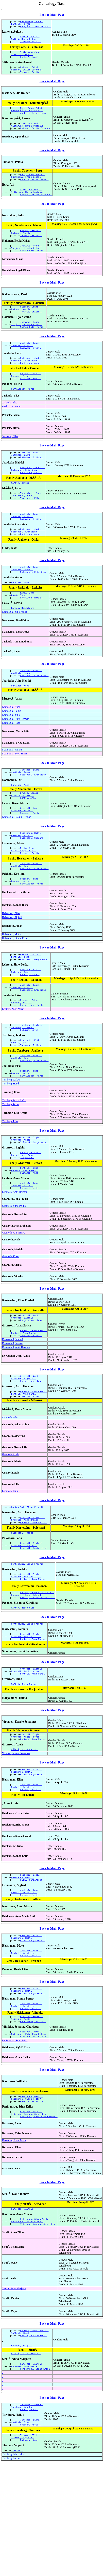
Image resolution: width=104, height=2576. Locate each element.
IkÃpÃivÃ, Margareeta (34, 1203)
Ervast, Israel (30, 832)
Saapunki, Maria (31, 854)
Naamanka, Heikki (12, 786)
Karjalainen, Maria (24, 411)
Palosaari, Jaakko (32, 377)
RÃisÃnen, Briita (31, 367)
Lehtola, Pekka (21, 1005)
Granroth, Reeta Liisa (35, 1623)
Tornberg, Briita (10, 1164)
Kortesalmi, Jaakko (12, 1411)
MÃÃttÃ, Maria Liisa (24, 41)
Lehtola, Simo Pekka (24, 1233)
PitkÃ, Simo (28, 891)
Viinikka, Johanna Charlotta (30, 2216)
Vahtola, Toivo (21, 2439)
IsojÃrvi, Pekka (31, 259)
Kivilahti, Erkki (31, 1095)
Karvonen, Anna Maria (14, 2243)
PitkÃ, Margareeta (23, 894)
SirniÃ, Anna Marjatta (14, 2393)
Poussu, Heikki (30, 1213)
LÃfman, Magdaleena (24, 642)
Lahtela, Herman (22, 24)
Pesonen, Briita (31, 897)
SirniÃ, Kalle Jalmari (26, 2461)
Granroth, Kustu (10, 1322)
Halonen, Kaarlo (22, 245)
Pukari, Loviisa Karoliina (37, 1676)
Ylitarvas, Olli (22, 58)
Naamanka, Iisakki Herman (16, 858)
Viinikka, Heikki (31, 2114)
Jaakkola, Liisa (10, 459)
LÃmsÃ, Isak (28, 625)
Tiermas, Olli (29, 2547)
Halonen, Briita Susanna (27, 75)
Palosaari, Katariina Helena (30, 2133)
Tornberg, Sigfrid (32, 1079)
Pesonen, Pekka (30, 394)
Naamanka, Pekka (11, 747)
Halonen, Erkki (30, 72)
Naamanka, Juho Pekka (14, 646)
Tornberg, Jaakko (22, 1081)
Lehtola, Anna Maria (13, 1062)
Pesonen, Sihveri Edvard (27, 1673)
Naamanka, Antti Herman (15, 755)
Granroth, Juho (30, 848)
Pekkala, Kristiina (11, 429)
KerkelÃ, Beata (30, 61)
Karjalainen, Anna (23, 1216)
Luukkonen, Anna (31, 383)
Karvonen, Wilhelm (23, 2312)
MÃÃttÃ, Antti (29, 38)
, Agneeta (27, 1219)
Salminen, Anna (21, 1022)
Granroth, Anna (30, 400)
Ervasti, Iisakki (22, 835)
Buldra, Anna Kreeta (33, 2442)
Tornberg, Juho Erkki (13, 2568)
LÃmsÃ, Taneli (21, 628)
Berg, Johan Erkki (32, 114)
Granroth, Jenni (10, 1562)
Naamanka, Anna (11, 743)
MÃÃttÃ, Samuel (21, 509)
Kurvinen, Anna (21, 615)
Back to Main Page (51, 14)
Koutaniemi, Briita (33, 2120)
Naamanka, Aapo (11, 759)
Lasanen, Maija (21, 2452)
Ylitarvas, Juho (31, 55)
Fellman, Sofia (30, 1084)
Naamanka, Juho (11, 751)
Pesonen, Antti (30, 1002)
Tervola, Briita (31, 78)
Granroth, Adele (10, 1525)
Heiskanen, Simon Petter (15, 985)
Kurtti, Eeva (20, 1098)
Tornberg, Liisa (10, 1180)
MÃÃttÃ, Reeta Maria (24, 1767)
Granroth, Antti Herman (14, 1257)
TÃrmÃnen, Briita (31, 1101)
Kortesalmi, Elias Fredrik (28, 1579)
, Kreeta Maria (30, 44)
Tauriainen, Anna (22, 522)
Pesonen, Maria (21, 928)
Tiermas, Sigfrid (22, 2550)
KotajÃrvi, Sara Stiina (35, 27)
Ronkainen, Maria (31, 631)
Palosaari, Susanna (33, 881)
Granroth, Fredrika (24, 1620)
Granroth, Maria (22, 851)
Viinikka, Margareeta (34, 2136)
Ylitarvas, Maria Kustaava (28, 134)
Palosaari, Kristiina (25, 380)
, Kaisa (17, 2564)
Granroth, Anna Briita (13, 1298)
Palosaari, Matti (31, 2130)
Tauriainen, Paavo (32, 519)
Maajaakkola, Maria (33, 265)
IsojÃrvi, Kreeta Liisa (26, 262)
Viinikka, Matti (22, 2117)
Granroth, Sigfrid (32, 1197)
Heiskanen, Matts (11, 981)
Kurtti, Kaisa (29, 1025)
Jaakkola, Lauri (31, 361)
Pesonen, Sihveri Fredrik (37, 1670)
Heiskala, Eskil (22, 878)
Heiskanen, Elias (11, 961)
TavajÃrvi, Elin (31, 525)
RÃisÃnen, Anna (30, 2553)
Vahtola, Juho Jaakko (34, 2436)
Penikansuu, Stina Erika (14, 2140)
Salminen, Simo (30, 1019)
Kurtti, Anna (29, 838)
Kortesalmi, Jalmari (12, 1407)
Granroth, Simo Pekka (14, 1271)
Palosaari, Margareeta (35, 1008)
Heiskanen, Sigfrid (12, 965)
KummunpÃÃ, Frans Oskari (27, 117)
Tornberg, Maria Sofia (14, 1160)
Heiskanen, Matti (31, 875)
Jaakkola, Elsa (9, 425)
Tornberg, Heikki (11, 1143)
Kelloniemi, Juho (31, 21)
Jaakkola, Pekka (22, 601)
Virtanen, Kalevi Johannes (16, 1838)
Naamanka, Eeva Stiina (14, 790)
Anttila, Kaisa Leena (34, 120)
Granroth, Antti (22, 1200)
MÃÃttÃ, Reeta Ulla (24, 1687)
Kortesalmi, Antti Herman (16, 1415)
